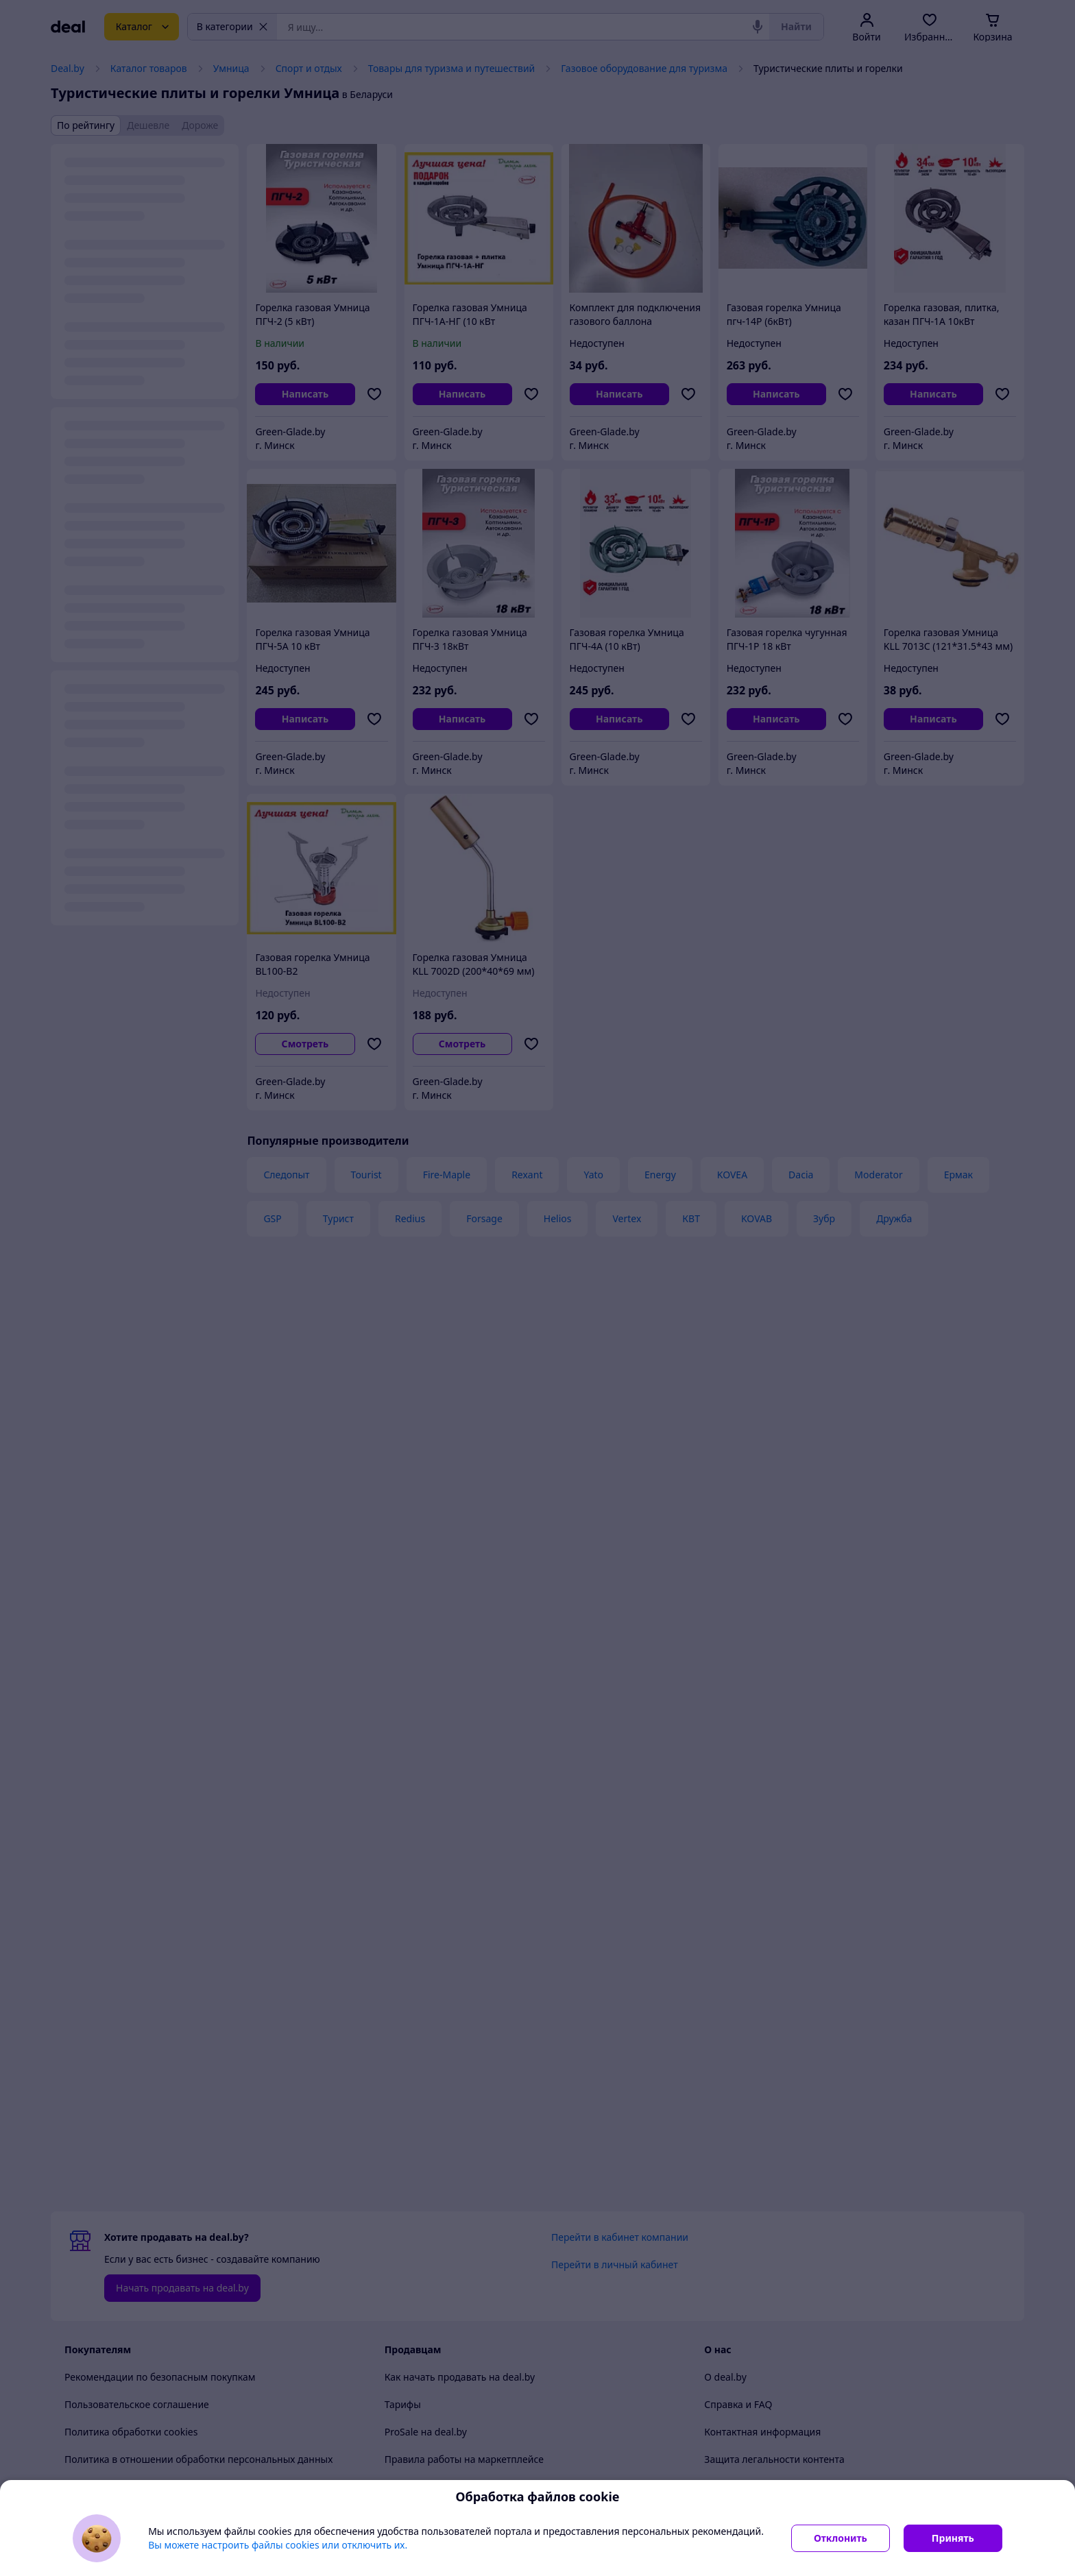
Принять (953, 2537)
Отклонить (840, 2537)
